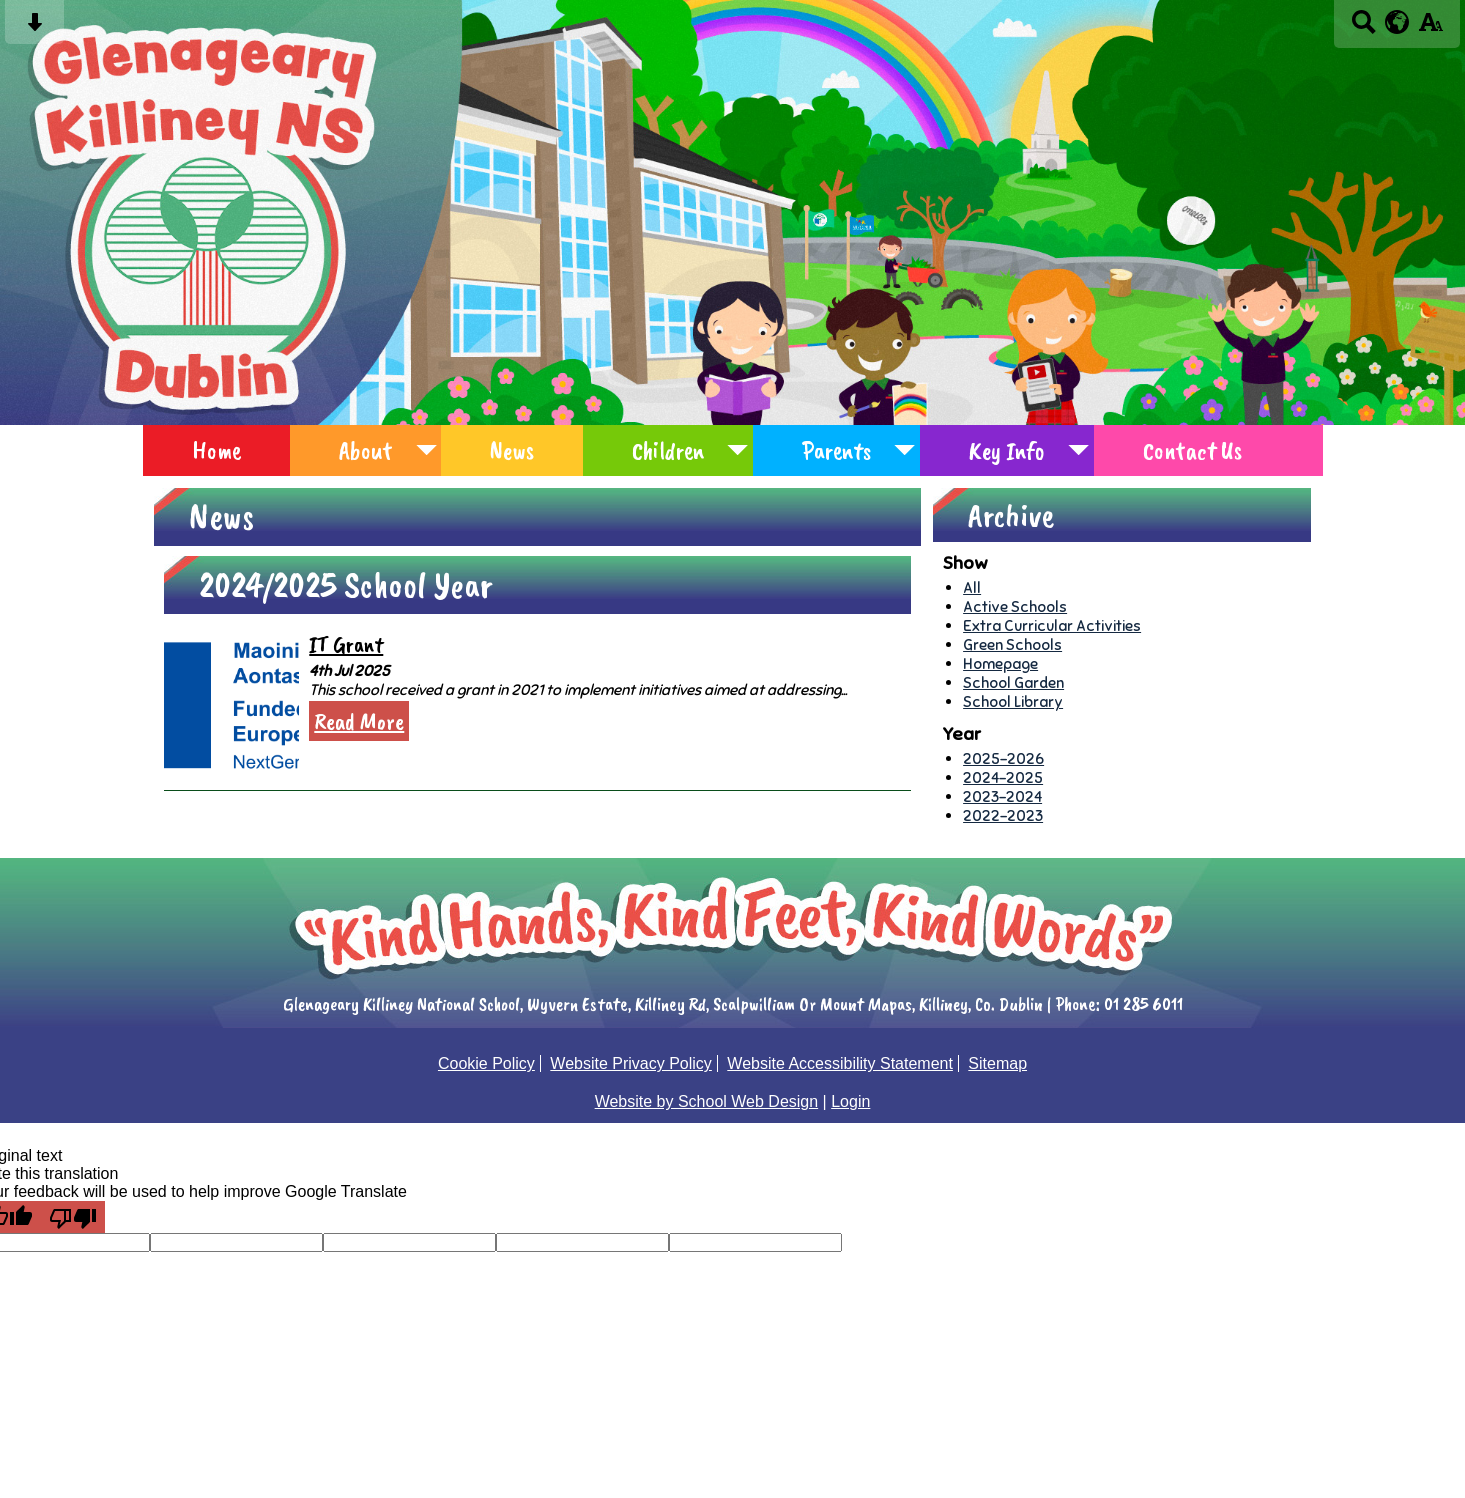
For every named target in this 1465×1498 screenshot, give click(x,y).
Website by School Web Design (707, 1101)
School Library (1013, 701)
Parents (836, 450)
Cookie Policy (486, 1063)
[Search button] (1363, 28)
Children (668, 450)
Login (850, 1101)
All (972, 587)
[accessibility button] (1430, 28)
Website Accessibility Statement (840, 1063)
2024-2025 (1003, 777)
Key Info (1007, 450)
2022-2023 (1003, 815)
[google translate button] (1397, 22)
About (365, 450)
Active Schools (1015, 606)
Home (216, 450)
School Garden (1013, 682)
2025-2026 (1003, 758)
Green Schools (1012, 644)
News (512, 450)
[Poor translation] (73, 1217)
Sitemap (997, 1063)
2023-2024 (1002, 796)
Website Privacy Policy (631, 1063)
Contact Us (1192, 450)
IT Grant (346, 644)
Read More (359, 721)
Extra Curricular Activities (1052, 625)
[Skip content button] (34, 28)
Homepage (1000, 663)
